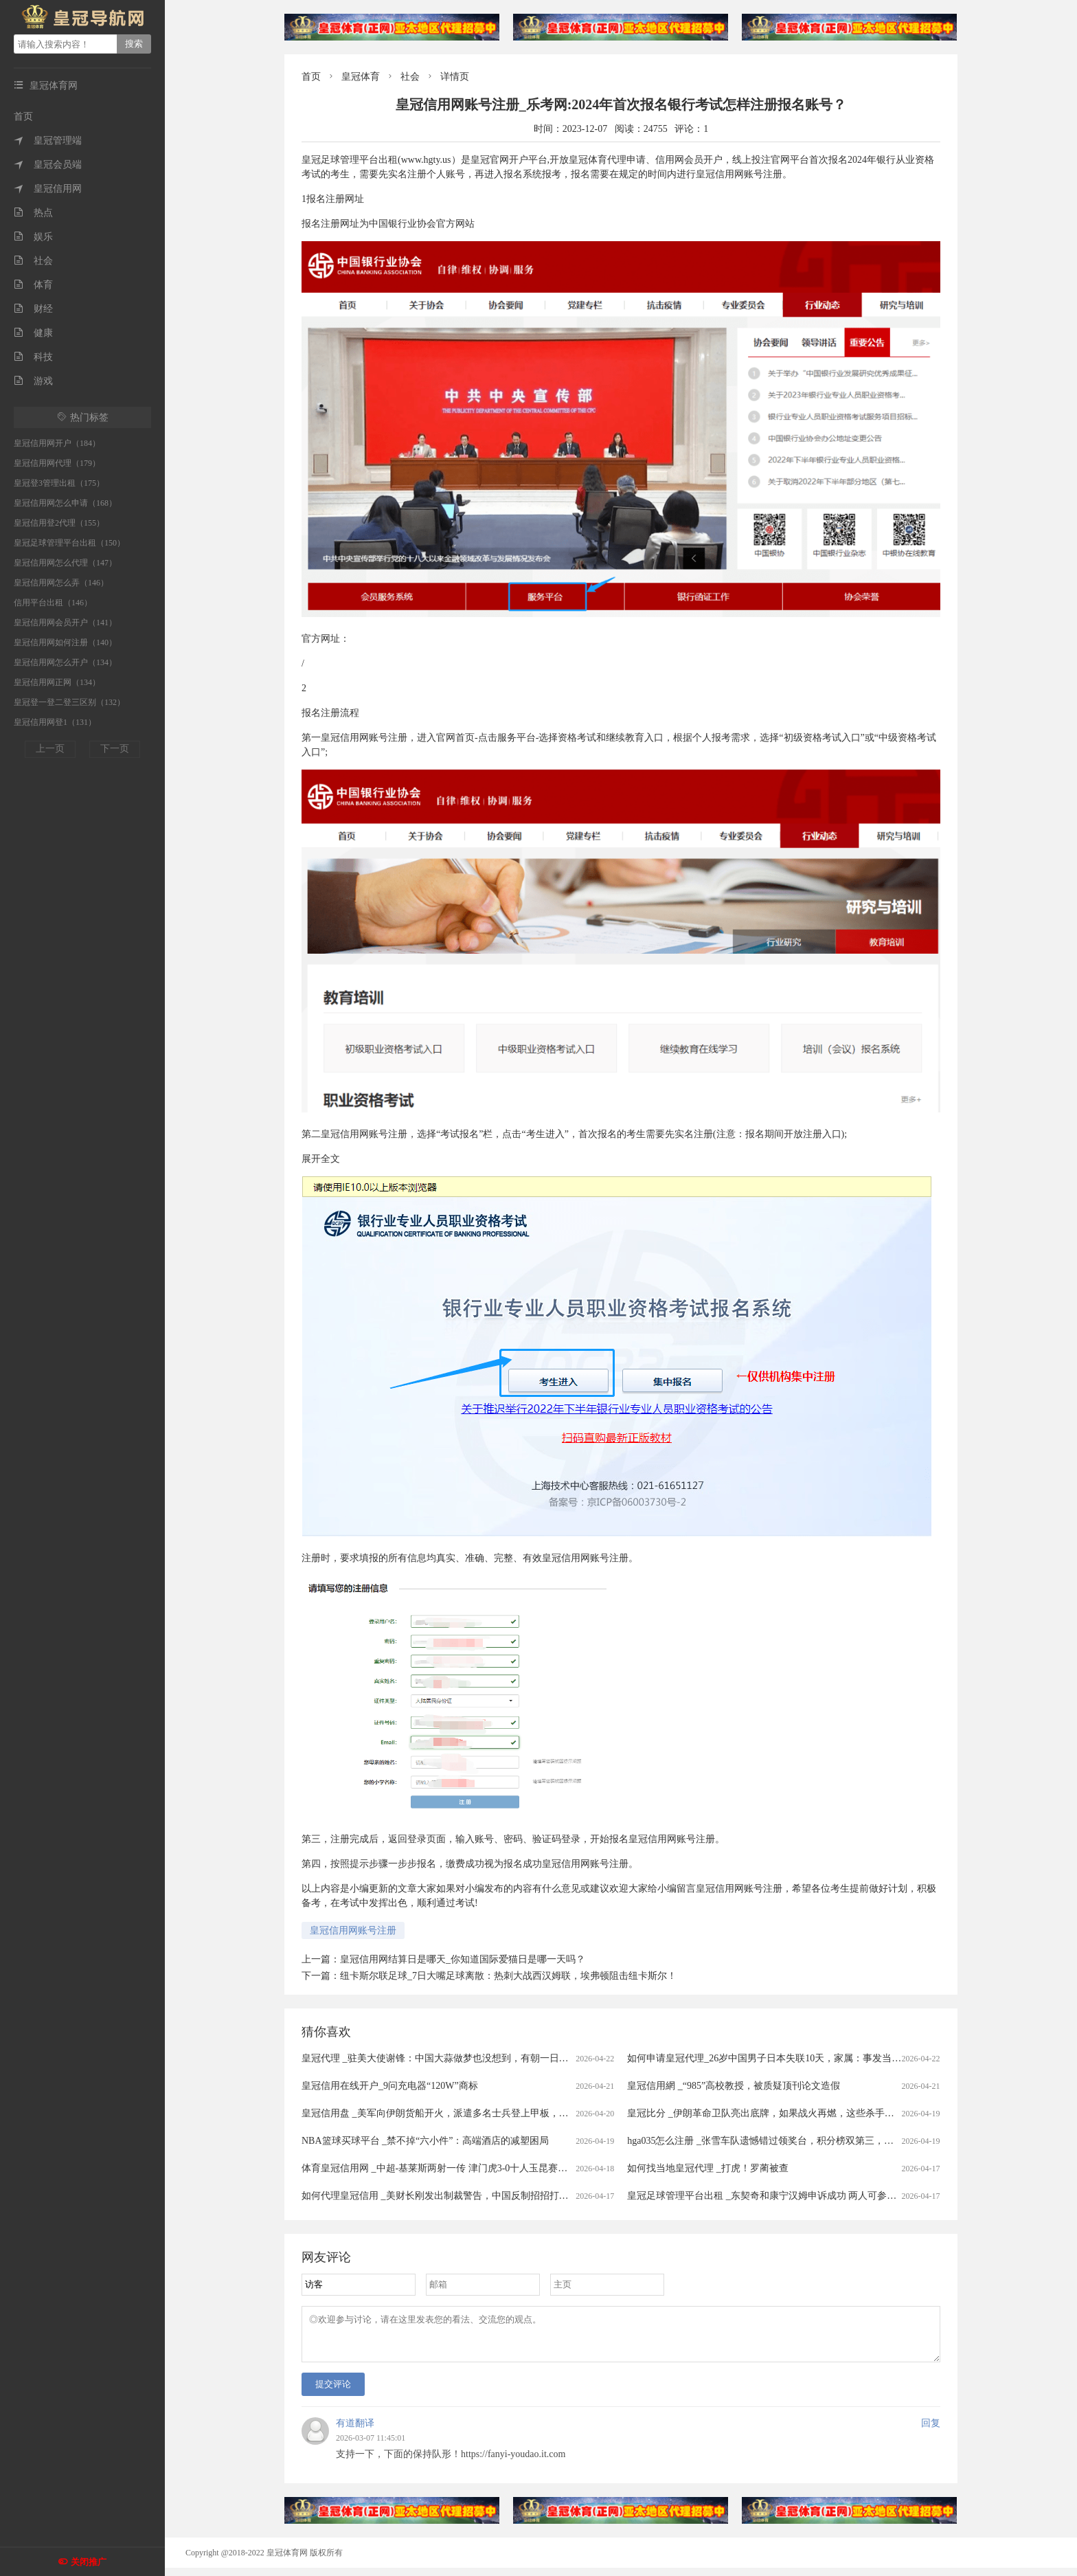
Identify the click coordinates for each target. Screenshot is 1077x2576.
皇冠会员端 (48, 164)
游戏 (33, 381)
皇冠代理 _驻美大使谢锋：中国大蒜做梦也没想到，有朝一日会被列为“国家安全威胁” (483, 2058)
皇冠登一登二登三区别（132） (69, 702)
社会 (33, 261)
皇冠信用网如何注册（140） (65, 642)
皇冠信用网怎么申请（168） (65, 503)
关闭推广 (88, 2562)
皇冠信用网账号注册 (353, 1930)
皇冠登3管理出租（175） (59, 483)
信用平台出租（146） (53, 602)
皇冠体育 (360, 76)
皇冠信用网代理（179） (57, 463)
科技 (33, 357)
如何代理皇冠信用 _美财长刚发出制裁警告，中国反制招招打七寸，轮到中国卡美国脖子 (488, 2196)
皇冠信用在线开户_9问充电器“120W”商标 (390, 2086)
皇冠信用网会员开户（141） (65, 622)
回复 (930, 2431)
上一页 (50, 748)
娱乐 (33, 237)
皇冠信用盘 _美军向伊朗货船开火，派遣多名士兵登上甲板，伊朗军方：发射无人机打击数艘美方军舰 (517, 2113)
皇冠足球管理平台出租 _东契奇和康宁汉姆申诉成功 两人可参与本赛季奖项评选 (795, 2196)
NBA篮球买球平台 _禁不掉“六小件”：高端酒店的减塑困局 (425, 2141)
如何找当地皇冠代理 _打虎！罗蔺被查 (708, 2168)
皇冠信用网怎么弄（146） (61, 582)
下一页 (114, 748)
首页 (23, 116)
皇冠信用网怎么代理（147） (65, 563)
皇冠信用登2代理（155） (59, 523)
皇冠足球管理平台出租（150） (69, 543)
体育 (33, 285)
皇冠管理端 (48, 140)
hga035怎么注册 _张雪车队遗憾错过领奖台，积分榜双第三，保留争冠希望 (784, 2141)
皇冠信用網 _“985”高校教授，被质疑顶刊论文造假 (733, 2086)
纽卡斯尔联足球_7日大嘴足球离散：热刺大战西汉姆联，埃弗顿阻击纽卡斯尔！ (508, 1976)
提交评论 (333, 2392)
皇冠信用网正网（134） (57, 682)
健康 (33, 333)
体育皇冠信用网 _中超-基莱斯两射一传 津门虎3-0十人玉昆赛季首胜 (444, 2168)
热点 (33, 213)
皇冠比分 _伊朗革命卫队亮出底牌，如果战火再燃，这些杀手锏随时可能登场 (789, 2113)
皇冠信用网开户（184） (57, 443)
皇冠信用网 (48, 188)
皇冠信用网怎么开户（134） (65, 662)
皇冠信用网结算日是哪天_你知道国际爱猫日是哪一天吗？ (462, 1959)
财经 (33, 309)
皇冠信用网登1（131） (55, 722)
